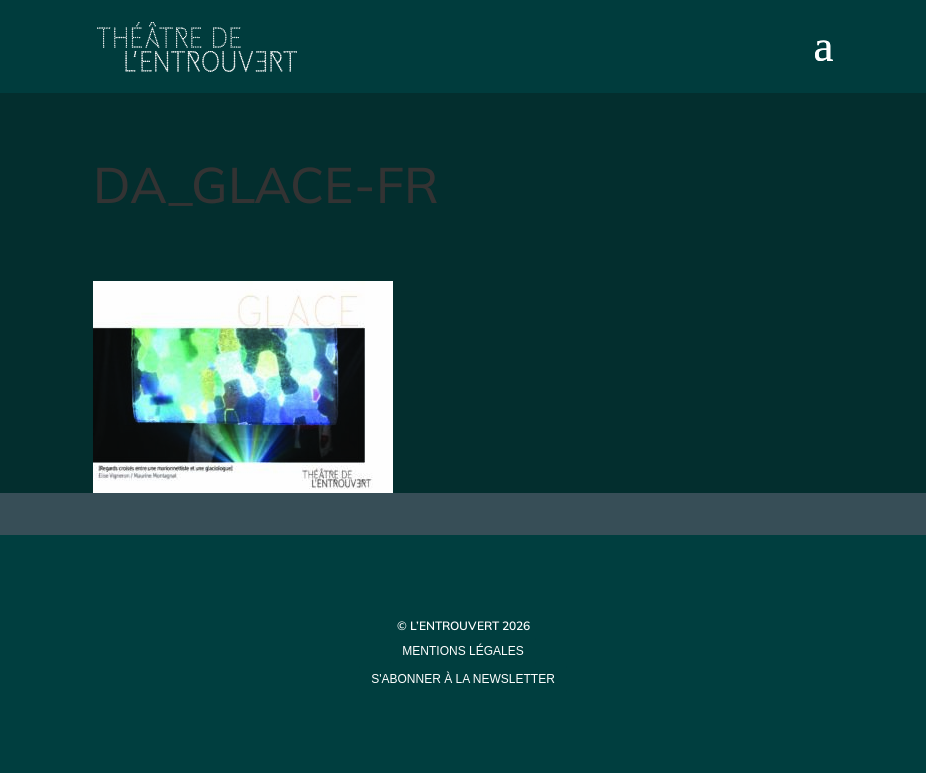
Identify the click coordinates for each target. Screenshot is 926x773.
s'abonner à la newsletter (463, 679)
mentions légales (462, 651)
